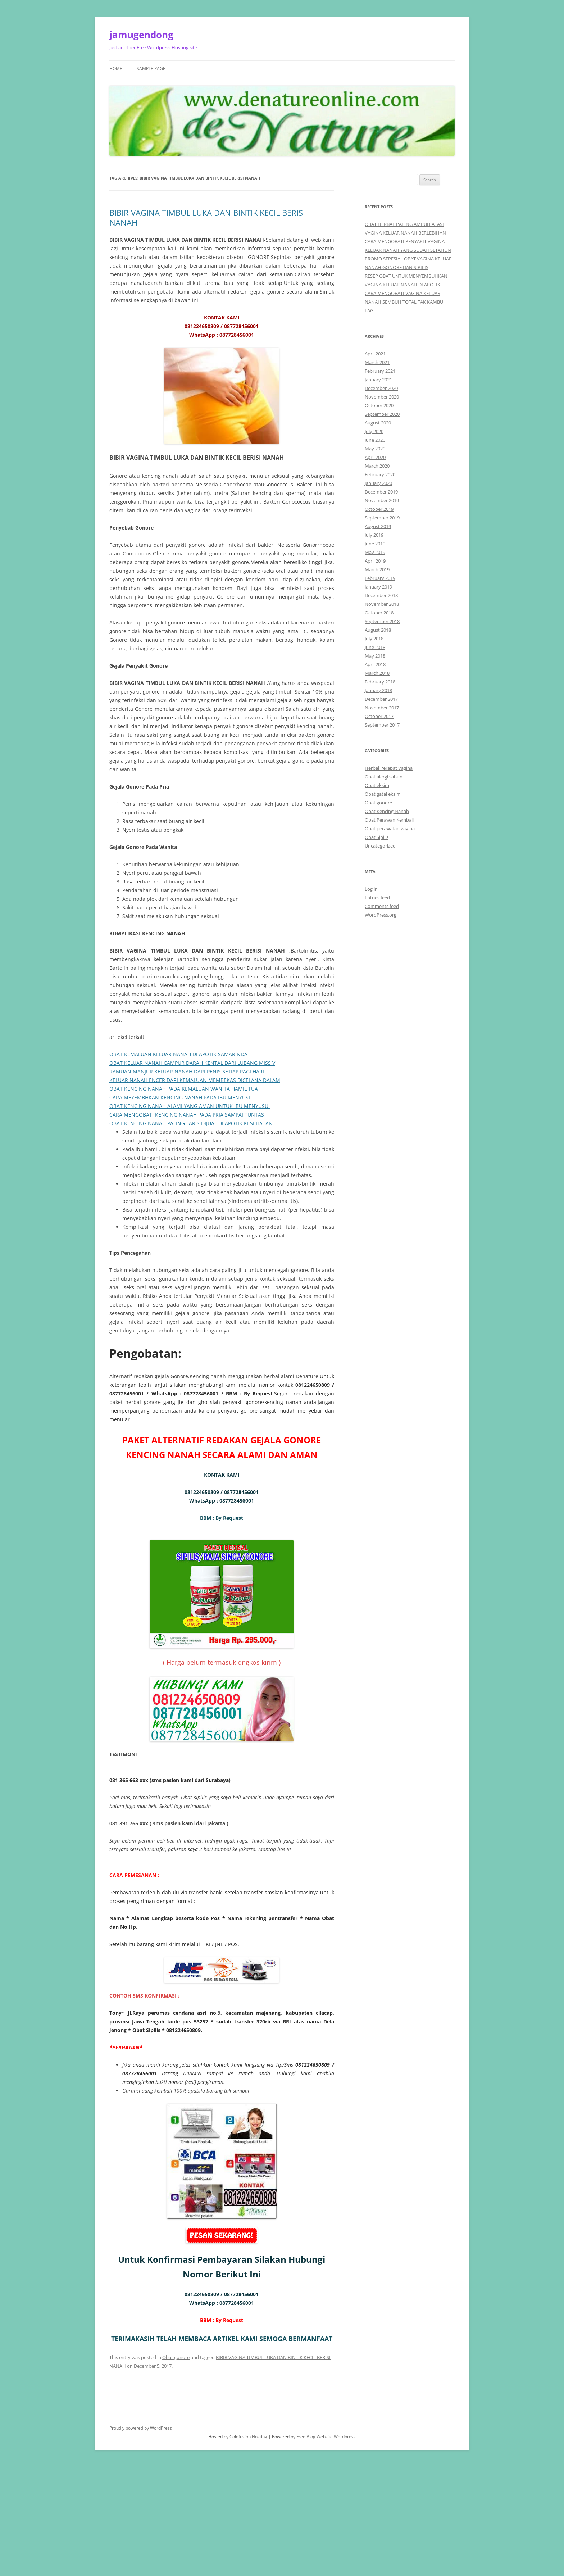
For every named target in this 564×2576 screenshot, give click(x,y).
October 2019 (379, 509)
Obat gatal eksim (383, 794)
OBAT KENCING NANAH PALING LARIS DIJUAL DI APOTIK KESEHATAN (191, 1123)
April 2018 (375, 664)
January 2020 (378, 483)
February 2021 (380, 371)
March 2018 (377, 673)
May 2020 (375, 448)
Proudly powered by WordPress (140, 2428)
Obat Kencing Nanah (387, 811)
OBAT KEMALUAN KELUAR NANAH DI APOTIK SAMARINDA (178, 1054)
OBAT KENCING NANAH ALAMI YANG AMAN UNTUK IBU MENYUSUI (189, 1106)
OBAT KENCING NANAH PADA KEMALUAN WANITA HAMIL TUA (183, 1088)
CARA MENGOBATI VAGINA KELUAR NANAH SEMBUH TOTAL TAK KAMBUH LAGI (406, 302)
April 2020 (375, 457)
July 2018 (374, 638)
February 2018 (380, 681)
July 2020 (374, 431)
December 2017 (381, 699)
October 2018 (379, 612)
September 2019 (382, 517)
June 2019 (375, 543)
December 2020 (381, 388)
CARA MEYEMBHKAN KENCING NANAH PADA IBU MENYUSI (179, 1097)
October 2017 (379, 716)
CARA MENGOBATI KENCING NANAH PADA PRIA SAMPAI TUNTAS (186, 1114)
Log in (371, 889)
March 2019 (377, 569)
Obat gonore (176, 2357)
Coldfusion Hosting (248, 2437)
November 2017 (382, 707)
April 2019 (375, 561)
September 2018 (382, 621)
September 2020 (382, 414)
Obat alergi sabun (383, 776)
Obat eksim (377, 785)
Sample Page (151, 68)
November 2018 (382, 604)
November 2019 (382, 500)
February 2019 (380, 578)
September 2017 (382, 725)
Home (115, 68)
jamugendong (141, 34)
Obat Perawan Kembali (389, 820)
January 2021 (378, 379)
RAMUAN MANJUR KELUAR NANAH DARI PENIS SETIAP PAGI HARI (186, 1071)
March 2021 (377, 362)
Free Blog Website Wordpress (326, 2437)
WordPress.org (380, 915)
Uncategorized (380, 845)
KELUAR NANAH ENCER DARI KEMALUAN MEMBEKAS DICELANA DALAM (194, 1080)
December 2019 (381, 492)
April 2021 (375, 353)
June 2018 (375, 647)
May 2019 (375, 552)
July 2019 (374, 535)
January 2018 (378, 690)
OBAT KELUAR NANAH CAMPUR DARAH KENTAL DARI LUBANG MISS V (192, 1062)
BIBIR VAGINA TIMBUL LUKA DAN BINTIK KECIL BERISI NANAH (207, 217)
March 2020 (377, 466)
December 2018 (381, 595)
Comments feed (382, 906)
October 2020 (379, 405)
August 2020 (378, 422)
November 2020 (382, 397)
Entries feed (377, 897)
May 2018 (375, 656)
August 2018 (378, 630)
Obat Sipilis (376, 837)
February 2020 (380, 474)
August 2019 (378, 526)
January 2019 (378, 586)
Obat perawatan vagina (390, 828)
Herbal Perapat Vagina (389, 768)
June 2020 (375, 440)
